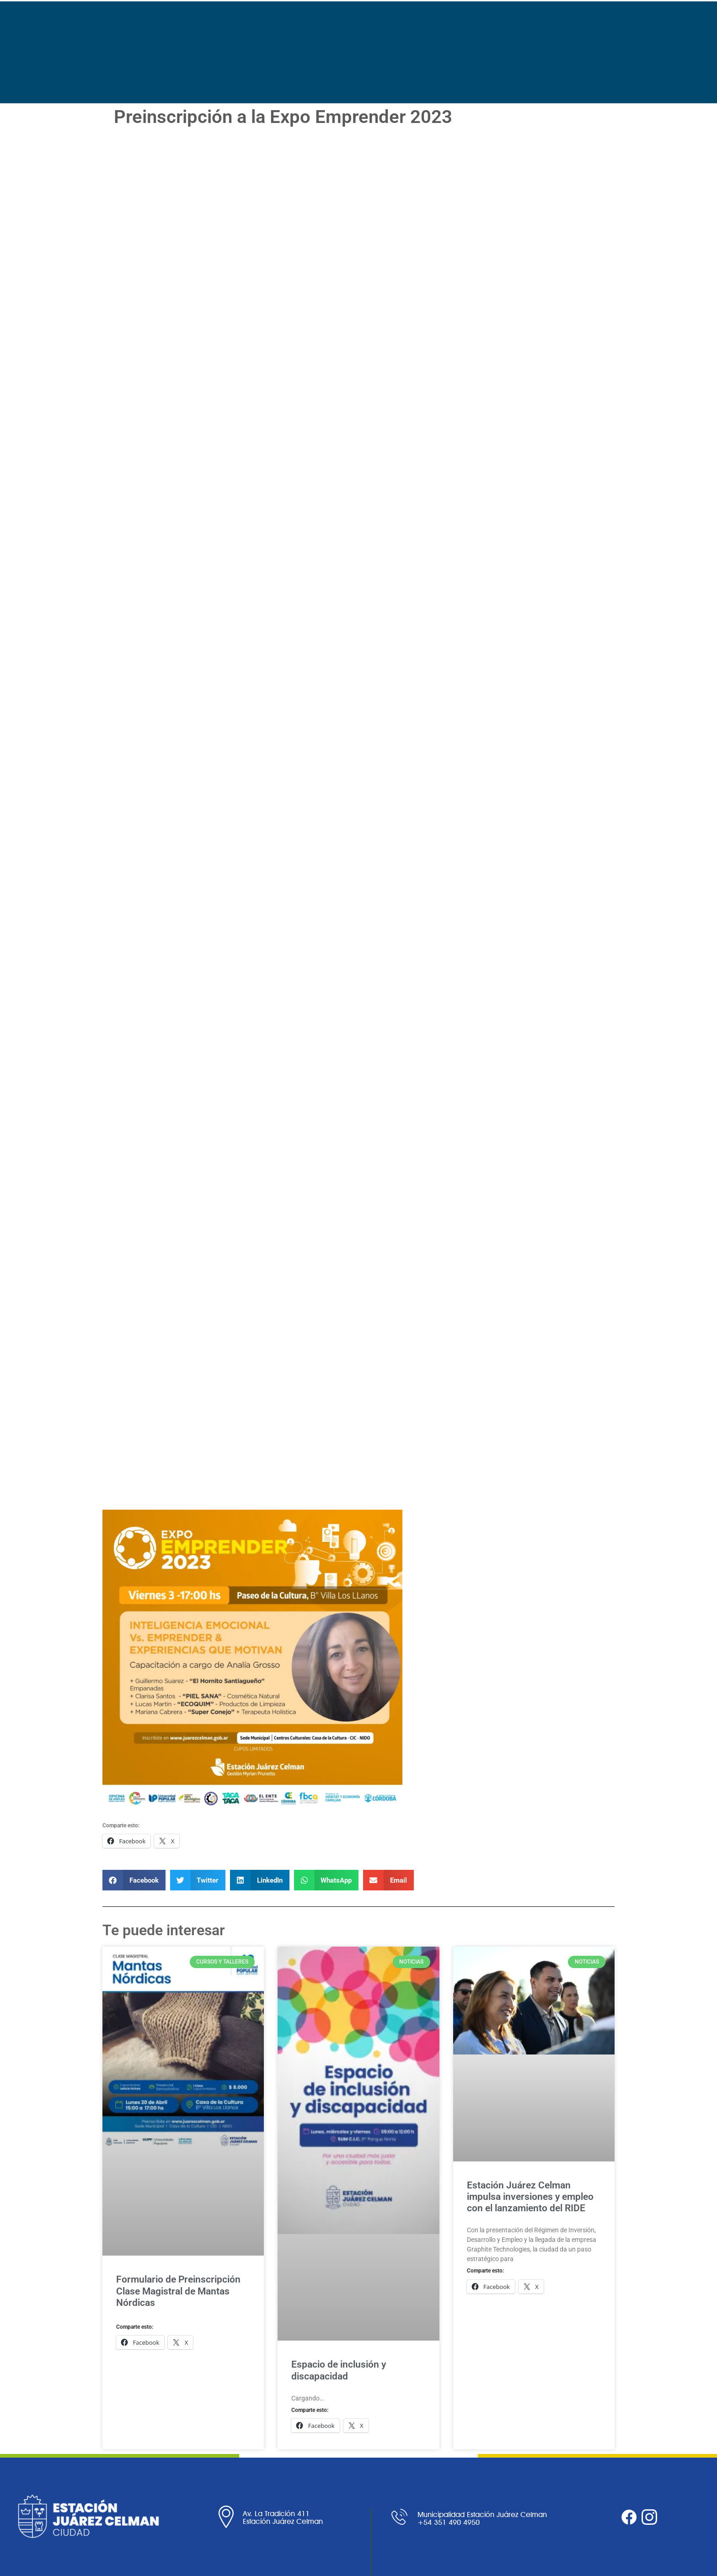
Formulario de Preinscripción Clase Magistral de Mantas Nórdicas (178, 2291)
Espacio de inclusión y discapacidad (338, 2370)
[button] (134, 1880)
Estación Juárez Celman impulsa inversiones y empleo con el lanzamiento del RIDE (530, 2197)
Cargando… (282, 820)
